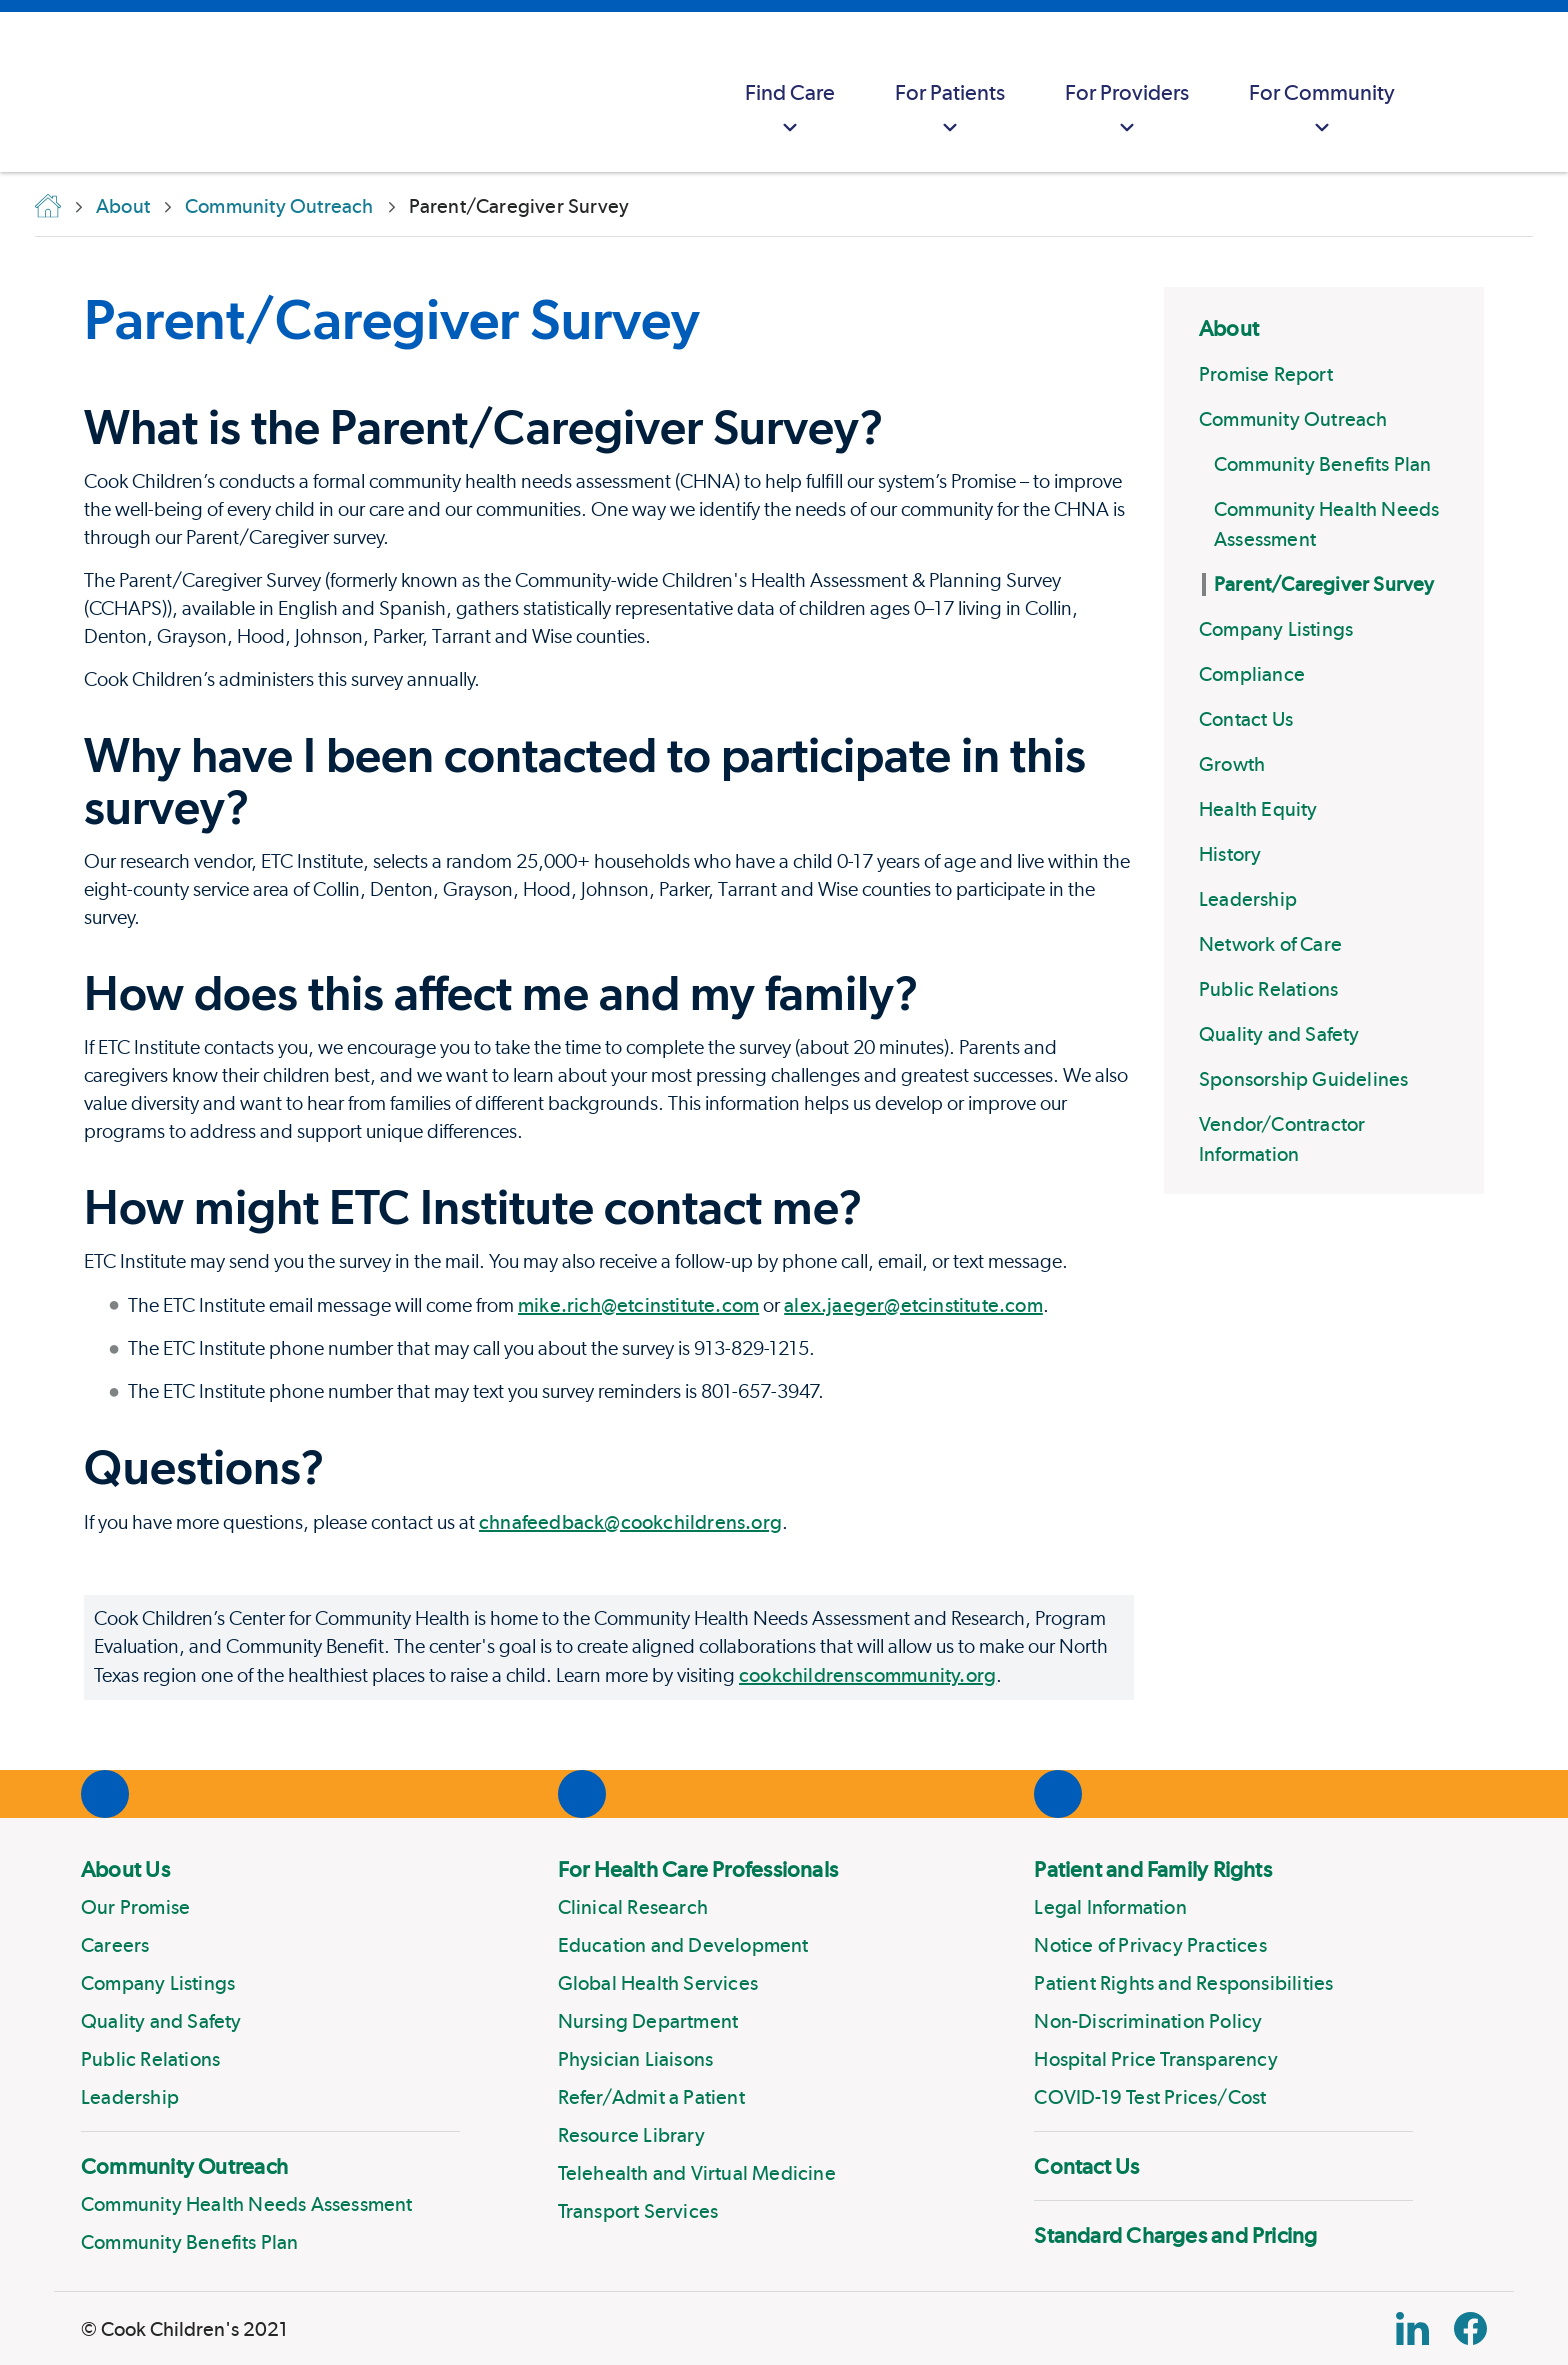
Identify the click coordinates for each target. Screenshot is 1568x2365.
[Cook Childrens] (25, 92)
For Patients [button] (950, 110)
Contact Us (1246, 719)
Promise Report (1266, 374)
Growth (1232, 764)
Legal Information (1110, 1907)
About (1229, 328)
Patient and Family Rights (1153, 1869)
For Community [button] (1322, 110)
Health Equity (1258, 809)
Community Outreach (1293, 419)
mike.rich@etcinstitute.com (638, 1305)
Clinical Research (633, 1907)
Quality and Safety (1279, 1034)
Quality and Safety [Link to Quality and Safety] (161, 2021)
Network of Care (1270, 944)
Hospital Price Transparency (1155, 2059)
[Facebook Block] (1470, 2328)
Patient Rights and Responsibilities (1183, 1983)
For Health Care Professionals (698, 1869)
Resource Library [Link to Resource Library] (631, 2135)
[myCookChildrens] (1464, 92)
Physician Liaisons (636, 2059)
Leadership (1248, 899)
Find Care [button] (790, 110)
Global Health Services (658, 1983)
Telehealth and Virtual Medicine (697, 2173)
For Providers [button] (1127, 110)
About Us (125, 1869)
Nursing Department (648, 2021)
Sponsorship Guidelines (1303, 1079)
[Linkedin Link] (1412, 2328)
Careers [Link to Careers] (115, 1945)
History (1230, 854)
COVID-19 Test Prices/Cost (1150, 2097)
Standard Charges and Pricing (1175, 2235)
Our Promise (135, 1907)
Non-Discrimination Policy (1148, 2021)
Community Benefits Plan (1323, 464)
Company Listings (1276, 629)
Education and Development (683, 1945)
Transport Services (638, 2211)
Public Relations (1268, 989)
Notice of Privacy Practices (1150, 1945)
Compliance (1252, 674)
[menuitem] (790, 92)
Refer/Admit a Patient (651, 2097)
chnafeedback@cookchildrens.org (630, 1522)
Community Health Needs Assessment (247, 2204)
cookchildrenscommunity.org (867, 1675)
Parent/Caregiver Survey (1324, 584)
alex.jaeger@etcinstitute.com (913, 1305)
